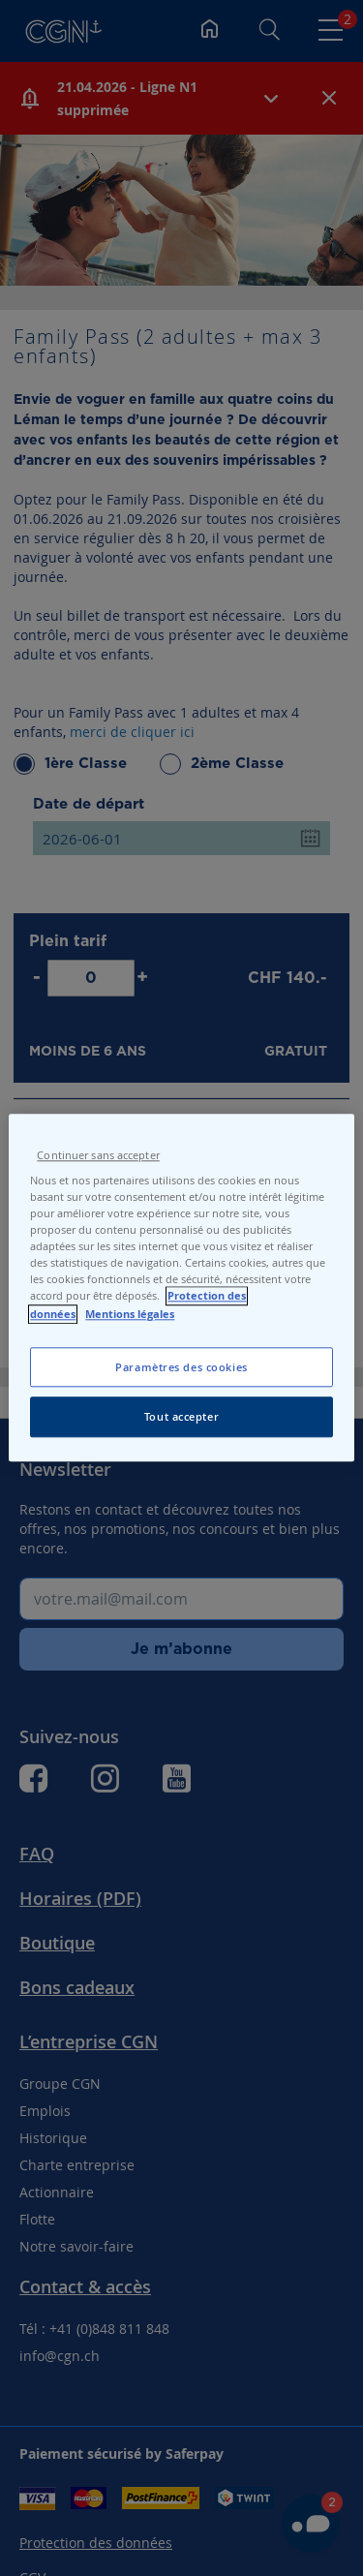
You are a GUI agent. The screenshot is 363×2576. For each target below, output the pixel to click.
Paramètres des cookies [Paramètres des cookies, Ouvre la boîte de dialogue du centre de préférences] (181, 1367)
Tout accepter (181, 1417)
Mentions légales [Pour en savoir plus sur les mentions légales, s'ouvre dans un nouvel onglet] (129, 1314)
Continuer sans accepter (98, 1155)
